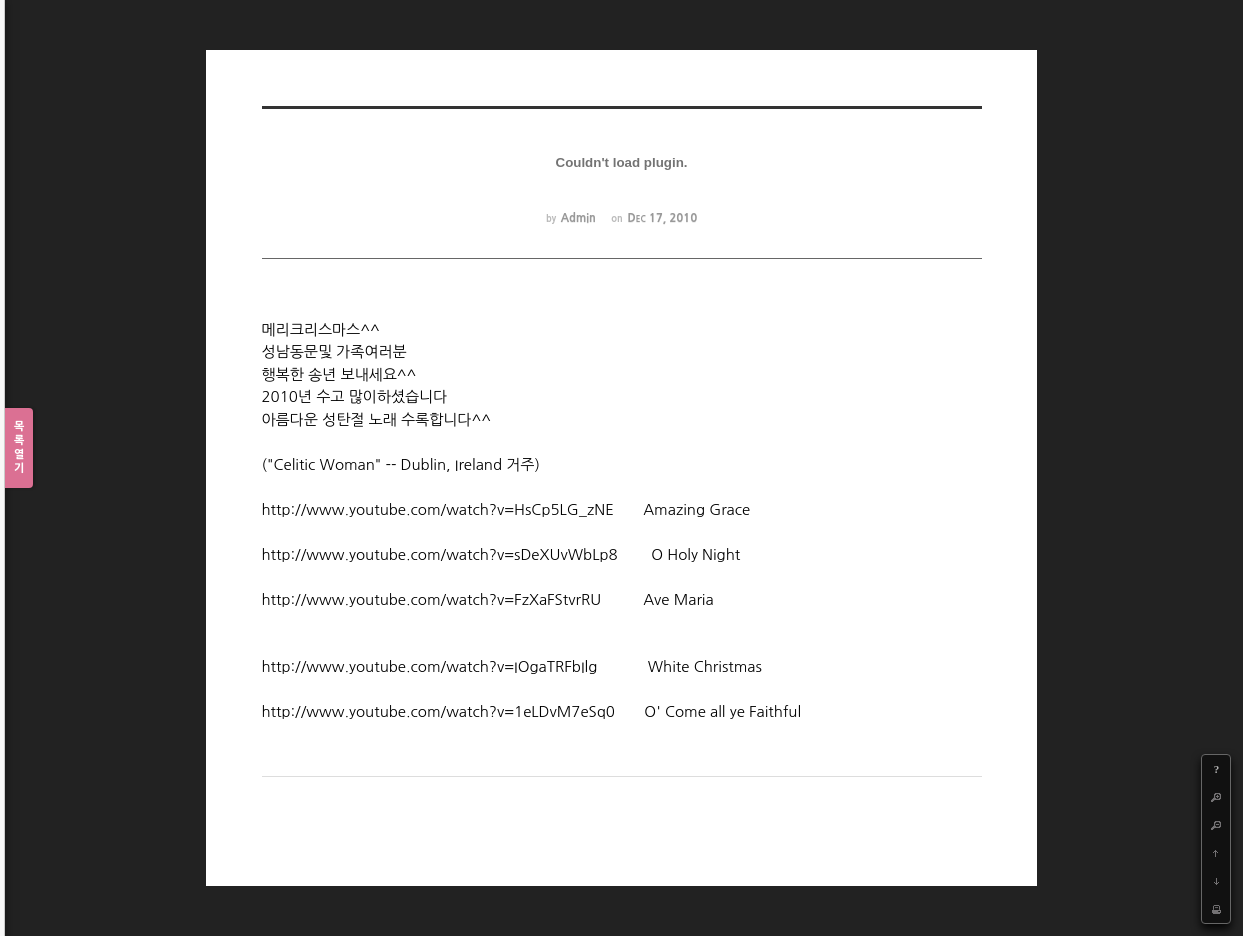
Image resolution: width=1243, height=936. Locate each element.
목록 (19, 448)
